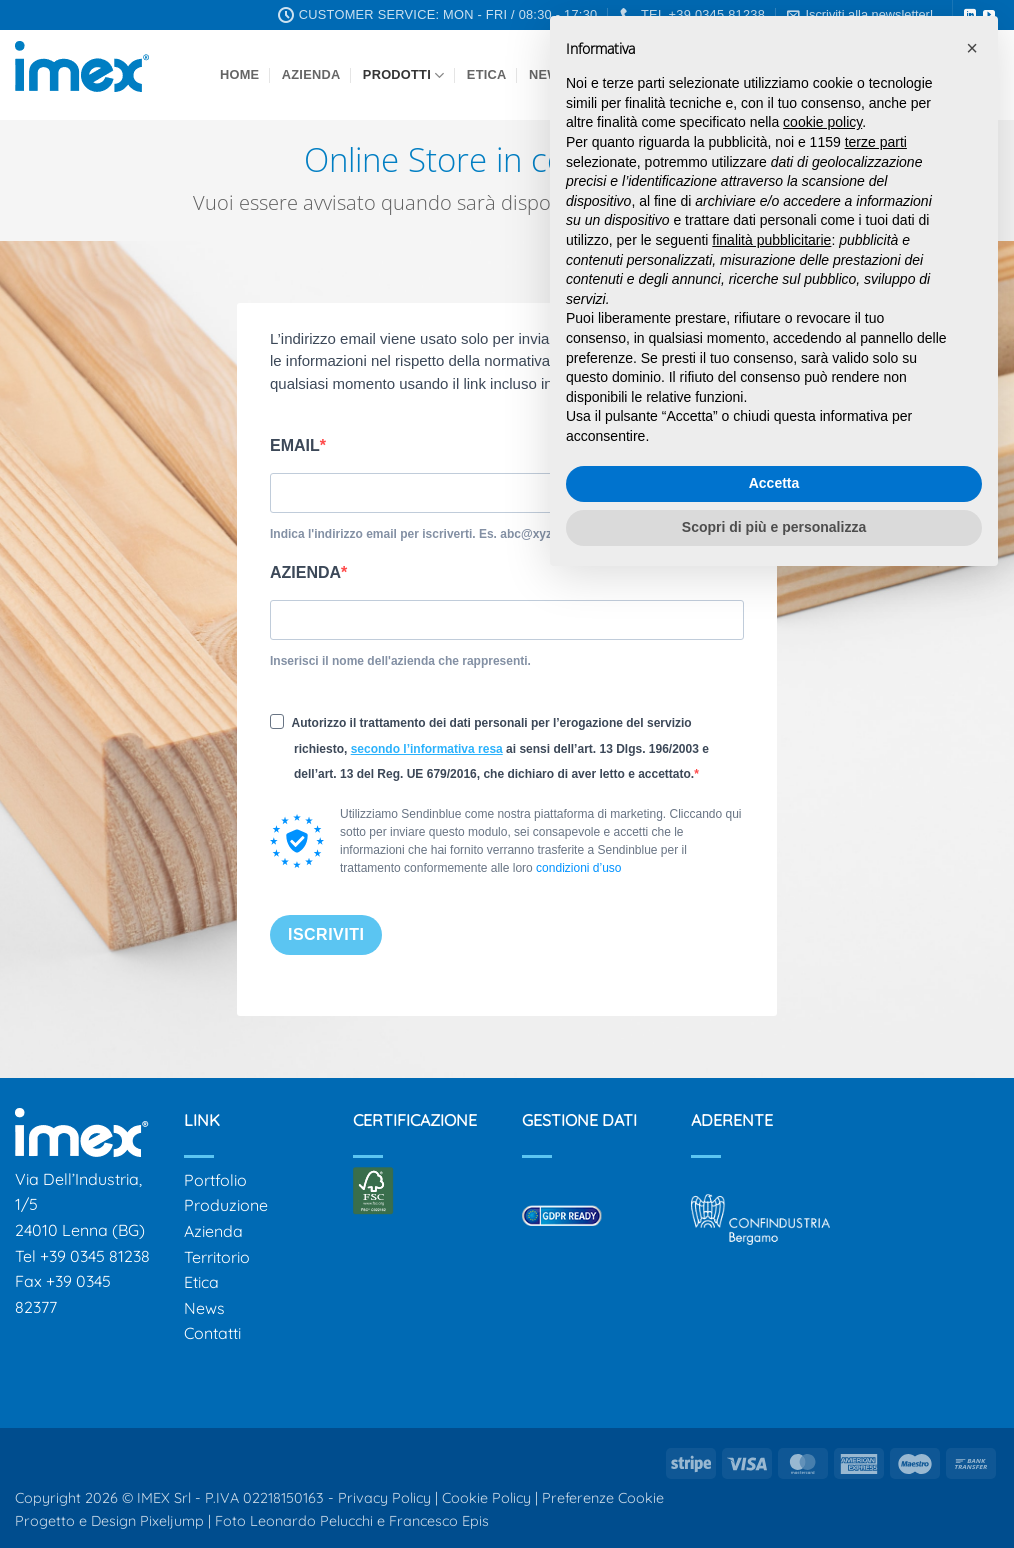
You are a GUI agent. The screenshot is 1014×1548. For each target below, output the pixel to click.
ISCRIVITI (326, 934)
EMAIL (295, 445)
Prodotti (404, 75)
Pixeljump (172, 1521)
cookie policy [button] (822, 122)
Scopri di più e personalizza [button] (774, 527)
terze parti (876, 142)
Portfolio (215, 1180)
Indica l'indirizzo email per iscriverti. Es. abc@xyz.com (425, 534)
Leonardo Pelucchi (313, 1521)
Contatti (212, 1333)
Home (239, 74)
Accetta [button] (774, 483)
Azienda (311, 74)
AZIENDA (305, 572)
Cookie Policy (486, 1498)
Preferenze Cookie (603, 1498)
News (204, 1308)
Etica (487, 74)
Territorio (217, 1257)
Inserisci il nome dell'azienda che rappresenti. (400, 661)
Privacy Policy (384, 1498)
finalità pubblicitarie (771, 240)
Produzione (226, 1205)
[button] (972, 48)
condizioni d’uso (578, 868)
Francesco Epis (439, 1521)
